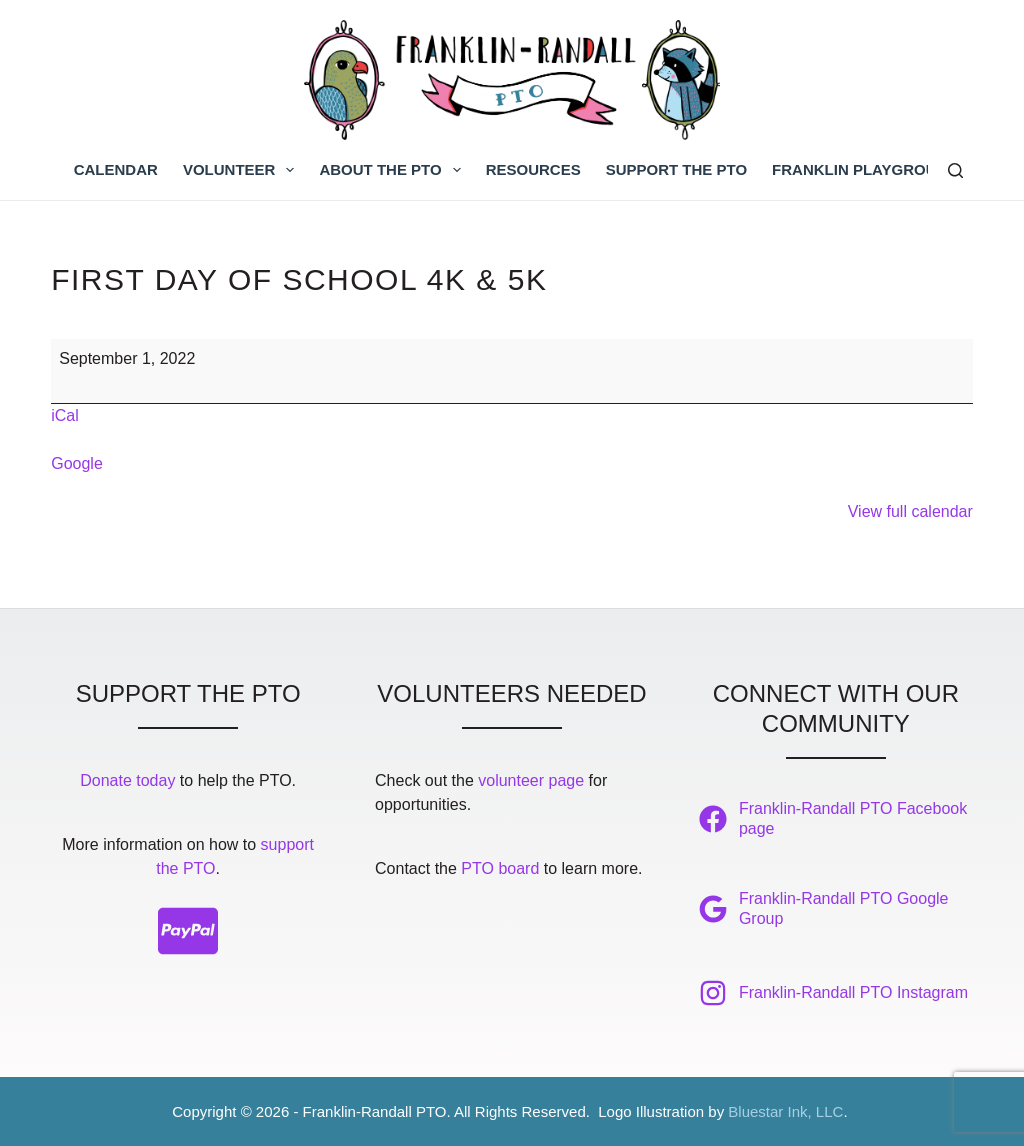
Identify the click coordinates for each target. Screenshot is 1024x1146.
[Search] (955, 170)
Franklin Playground (865, 169)
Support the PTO (676, 169)
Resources (533, 169)
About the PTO (393, 170)
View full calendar (910, 511)
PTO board (500, 868)
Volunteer (243, 170)
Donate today (127, 780)
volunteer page (531, 780)
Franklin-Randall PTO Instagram (853, 992)
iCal (65, 415)
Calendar (116, 169)
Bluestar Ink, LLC (785, 1111)
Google (77, 463)
